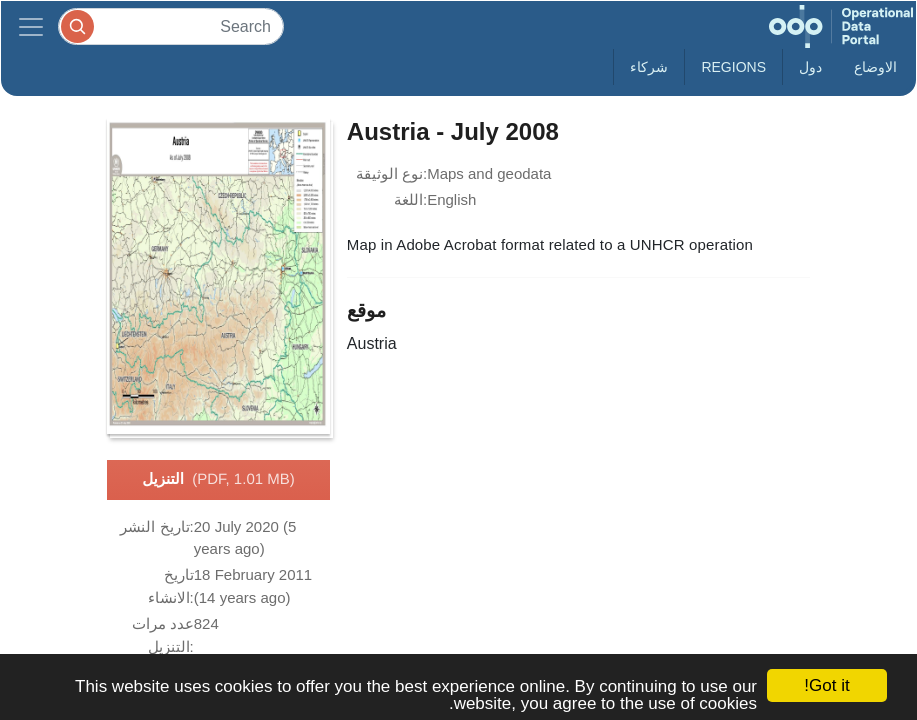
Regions (733, 67)
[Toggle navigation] (31, 26)
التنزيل (218, 480)
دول (810, 67)
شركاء (649, 67)
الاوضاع (875, 67)
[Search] (171, 26)
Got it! (826, 685)
